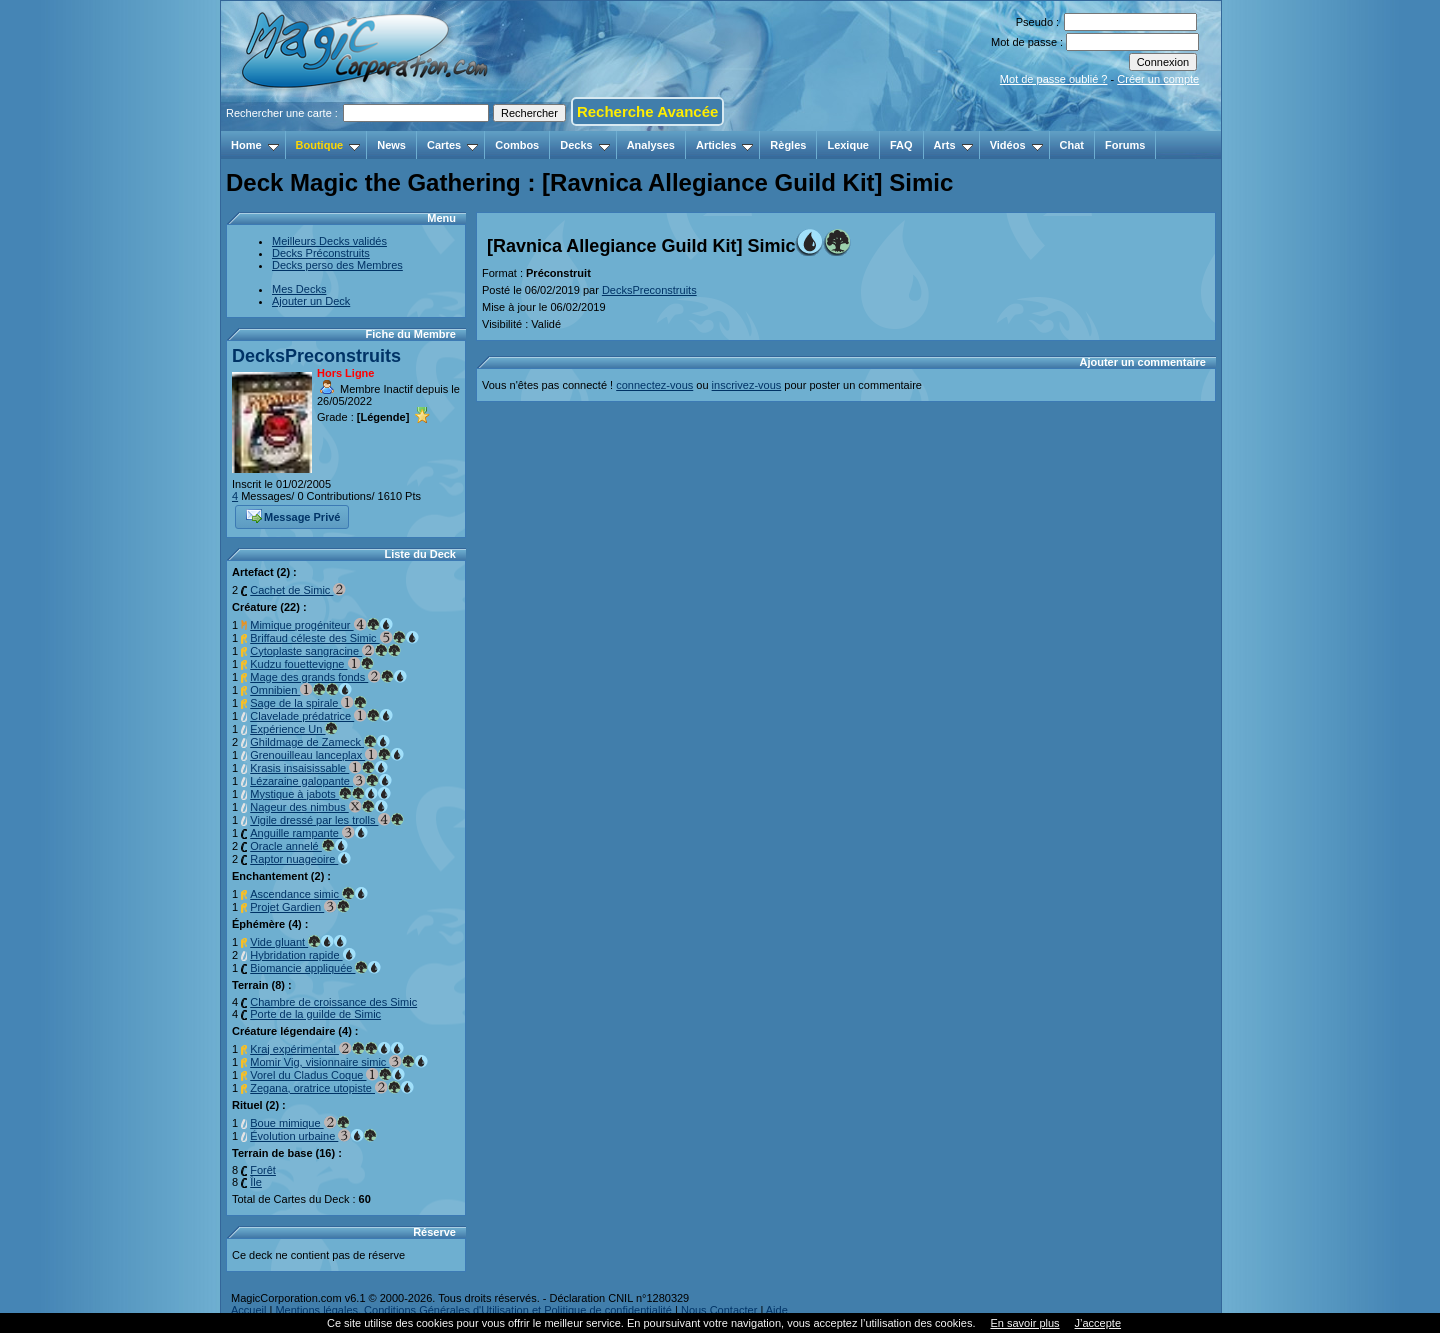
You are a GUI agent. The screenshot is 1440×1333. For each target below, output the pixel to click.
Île (256, 1182)
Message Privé (293, 515)
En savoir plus (1024, 1323)
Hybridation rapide (302, 955)
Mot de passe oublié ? (1054, 79)
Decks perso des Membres (337, 265)
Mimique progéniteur (321, 625)
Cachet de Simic (298, 590)
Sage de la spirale (308, 703)
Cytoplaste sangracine (325, 651)
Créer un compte (1158, 79)
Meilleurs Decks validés (329, 241)
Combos (517, 145)
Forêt (263, 1170)
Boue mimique (299, 1123)
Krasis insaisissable (319, 768)
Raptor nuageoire (300, 859)
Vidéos (1016, 145)
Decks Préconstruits (321, 253)
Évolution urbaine (313, 1136)
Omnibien (301, 690)
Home (255, 145)
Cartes (452, 145)
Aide (777, 1310)
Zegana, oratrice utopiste (332, 1088)
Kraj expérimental (327, 1049)
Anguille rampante (309, 833)
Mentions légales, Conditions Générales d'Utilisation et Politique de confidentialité (473, 1310)
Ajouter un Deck (311, 301)
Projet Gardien (300, 907)
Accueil (248, 1310)
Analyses (651, 145)
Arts (953, 145)
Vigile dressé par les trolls (327, 820)
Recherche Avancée (647, 111)
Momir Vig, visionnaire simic (339, 1062)
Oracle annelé (299, 846)
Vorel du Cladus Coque (327, 1075)
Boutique (328, 145)
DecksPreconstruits (316, 356)
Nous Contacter (719, 1310)
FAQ (901, 145)
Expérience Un (294, 729)
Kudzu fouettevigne (311, 664)
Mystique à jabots (320, 794)
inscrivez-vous (747, 385)
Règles (788, 145)
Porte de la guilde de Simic (315, 1014)
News (391, 145)
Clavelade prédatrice (321, 716)
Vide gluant (298, 942)
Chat (1072, 145)
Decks (584, 145)
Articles (724, 145)
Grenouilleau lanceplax (327, 755)
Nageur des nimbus (318, 807)
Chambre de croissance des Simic (333, 1002)
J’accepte (1098, 1323)
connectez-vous (654, 385)
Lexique (848, 145)
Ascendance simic (309, 894)
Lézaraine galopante (321, 781)
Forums (1125, 145)
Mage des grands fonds (328, 677)
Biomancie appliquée (315, 968)
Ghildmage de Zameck (320, 742)
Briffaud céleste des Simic (334, 638)
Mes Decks (299, 289)
